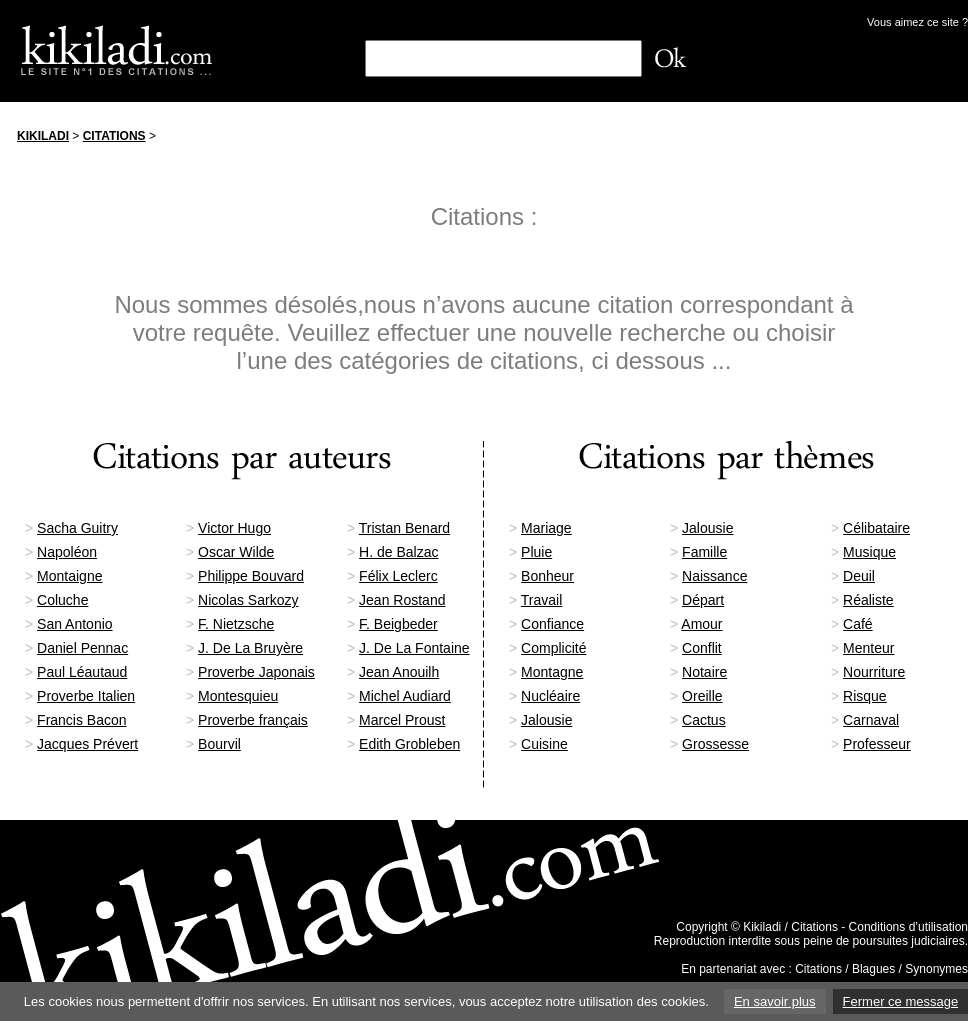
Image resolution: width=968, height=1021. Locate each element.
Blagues (873, 969)
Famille (704, 552)
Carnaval (871, 720)
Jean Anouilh (399, 672)
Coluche (62, 600)
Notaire (704, 672)
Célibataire (876, 528)
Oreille (702, 696)
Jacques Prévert (87, 744)
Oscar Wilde (236, 552)
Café (858, 624)
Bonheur (547, 576)
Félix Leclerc (398, 576)
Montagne (552, 672)
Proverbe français (253, 720)
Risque (865, 696)
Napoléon (67, 552)
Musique (869, 552)
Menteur (868, 648)
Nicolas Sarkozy (248, 600)
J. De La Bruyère (250, 648)
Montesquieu (238, 696)
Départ (703, 600)
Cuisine (544, 744)
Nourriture (874, 672)
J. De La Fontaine (414, 648)
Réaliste (868, 600)
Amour (701, 624)
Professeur (877, 744)
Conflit (702, 648)
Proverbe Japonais (256, 672)
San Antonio (75, 624)
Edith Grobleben (409, 744)
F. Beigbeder (398, 624)
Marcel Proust (402, 720)
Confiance (552, 624)
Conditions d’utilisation (908, 927)
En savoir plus (775, 1001)
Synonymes (936, 969)
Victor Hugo (234, 528)
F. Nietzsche (236, 624)
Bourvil (219, 744)
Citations (114, 136)
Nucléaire (550, 696)
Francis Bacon (81, 720)
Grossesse (715, 744)
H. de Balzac (398, 552)
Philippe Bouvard (251, 576)
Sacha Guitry (77, 528)
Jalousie (707, 528)
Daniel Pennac (82, 648)
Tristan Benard (404, 528)
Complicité (553, 648)
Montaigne (69, 576)
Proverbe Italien (86, 696)
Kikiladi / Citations (790, 927)
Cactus (704, 720)
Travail (542, 600)
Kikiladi (43, 136)
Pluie (536, 552)
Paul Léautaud (82, 672)
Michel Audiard (405, 696)
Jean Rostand (402, 600)
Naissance (714, 576)
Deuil (859, 576)
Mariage (546, 528)
